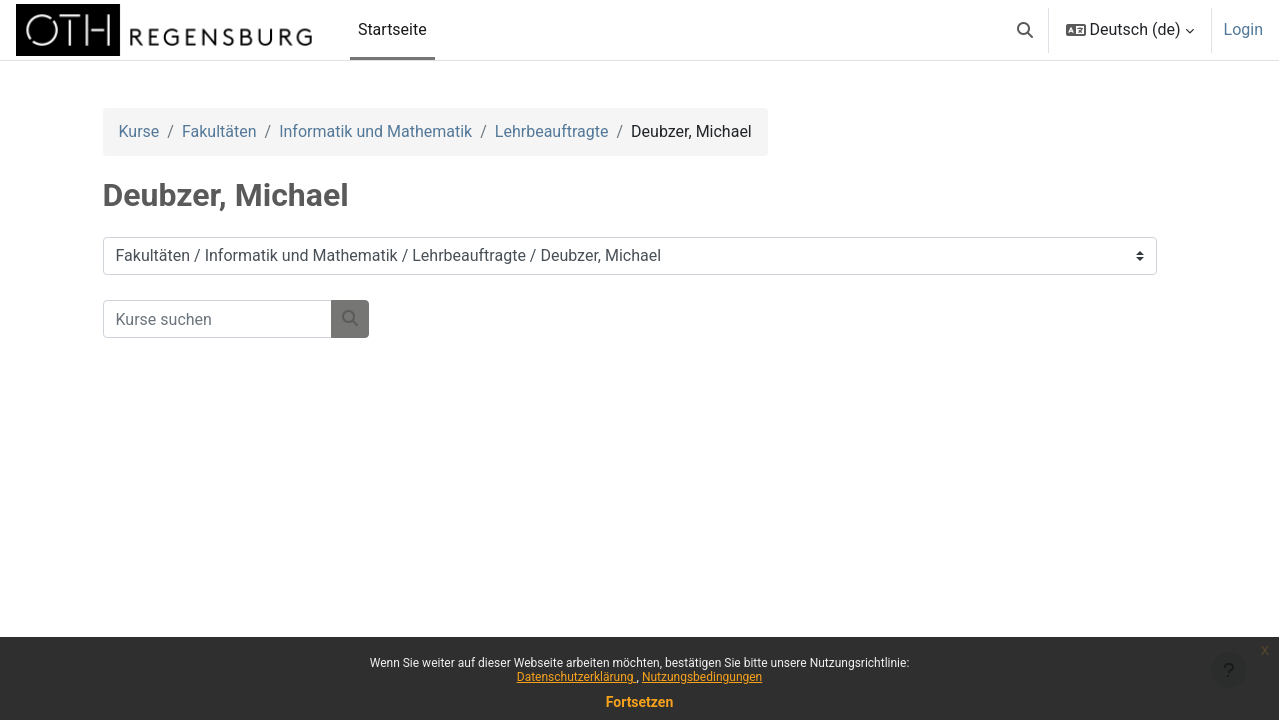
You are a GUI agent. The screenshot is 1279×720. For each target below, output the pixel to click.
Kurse (139, 131)
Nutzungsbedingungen (702, 677)
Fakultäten (219, 131)
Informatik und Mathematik (375, 131)
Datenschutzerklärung (577, 677)
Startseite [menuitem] (392, 29)
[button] (1025, 30)
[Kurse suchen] (217, 319)
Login (1243, 29)
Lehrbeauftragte (552, 131)
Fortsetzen (640, 702)
